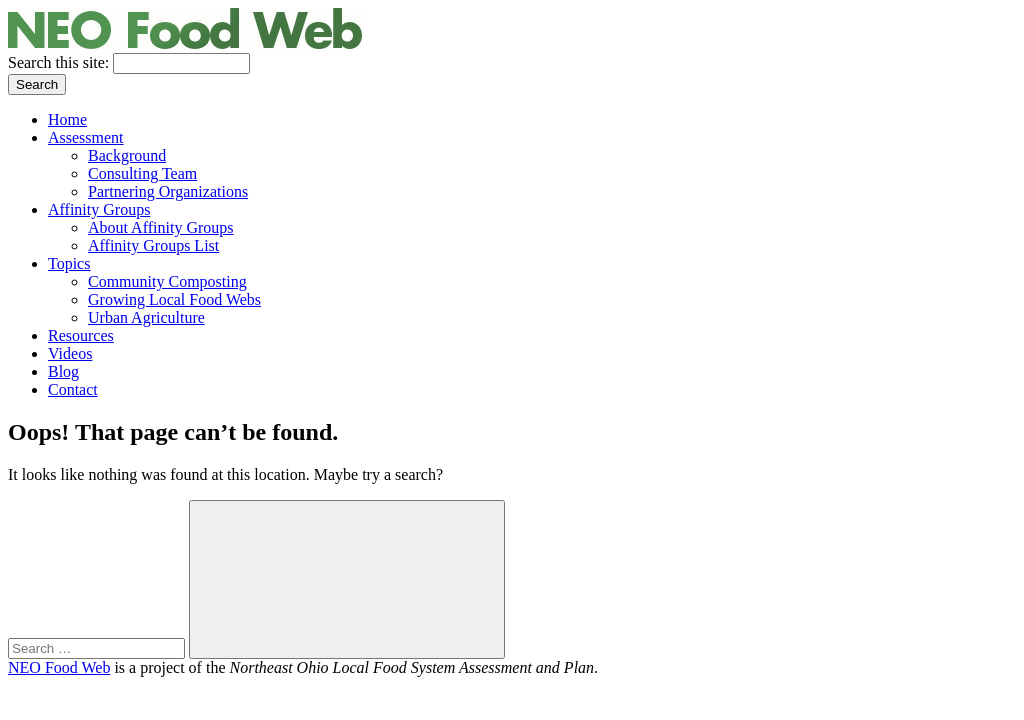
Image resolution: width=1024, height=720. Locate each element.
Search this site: (60, 62)
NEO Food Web (59, 667)
